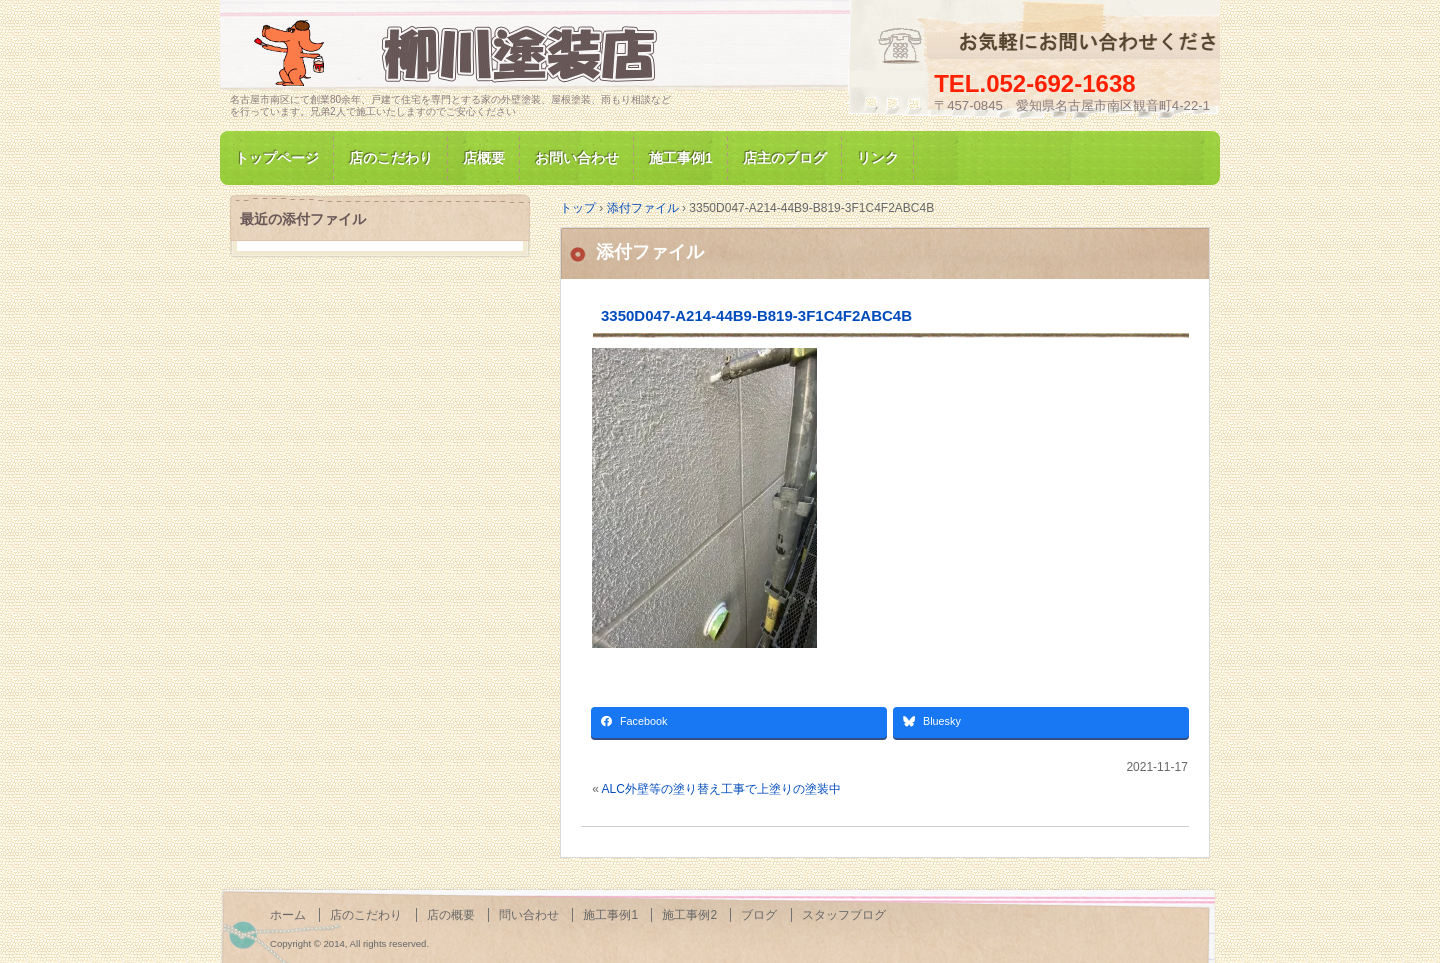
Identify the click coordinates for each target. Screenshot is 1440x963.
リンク (878, 158)
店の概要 (451, 915)
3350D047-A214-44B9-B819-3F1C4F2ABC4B (756, 315)
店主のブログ (785, 158)
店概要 (484, 158)
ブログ (759, 915)
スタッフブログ (844, 915)
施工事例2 (689, 915)
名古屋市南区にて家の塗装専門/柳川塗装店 (460, 53)
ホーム (288, 915)
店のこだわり (391, 158)
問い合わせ (529, 915)
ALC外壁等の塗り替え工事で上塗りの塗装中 (721, 789)
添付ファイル (650, 252)
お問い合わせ (577, 158)
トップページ (277, 158)
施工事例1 (681, 158)
